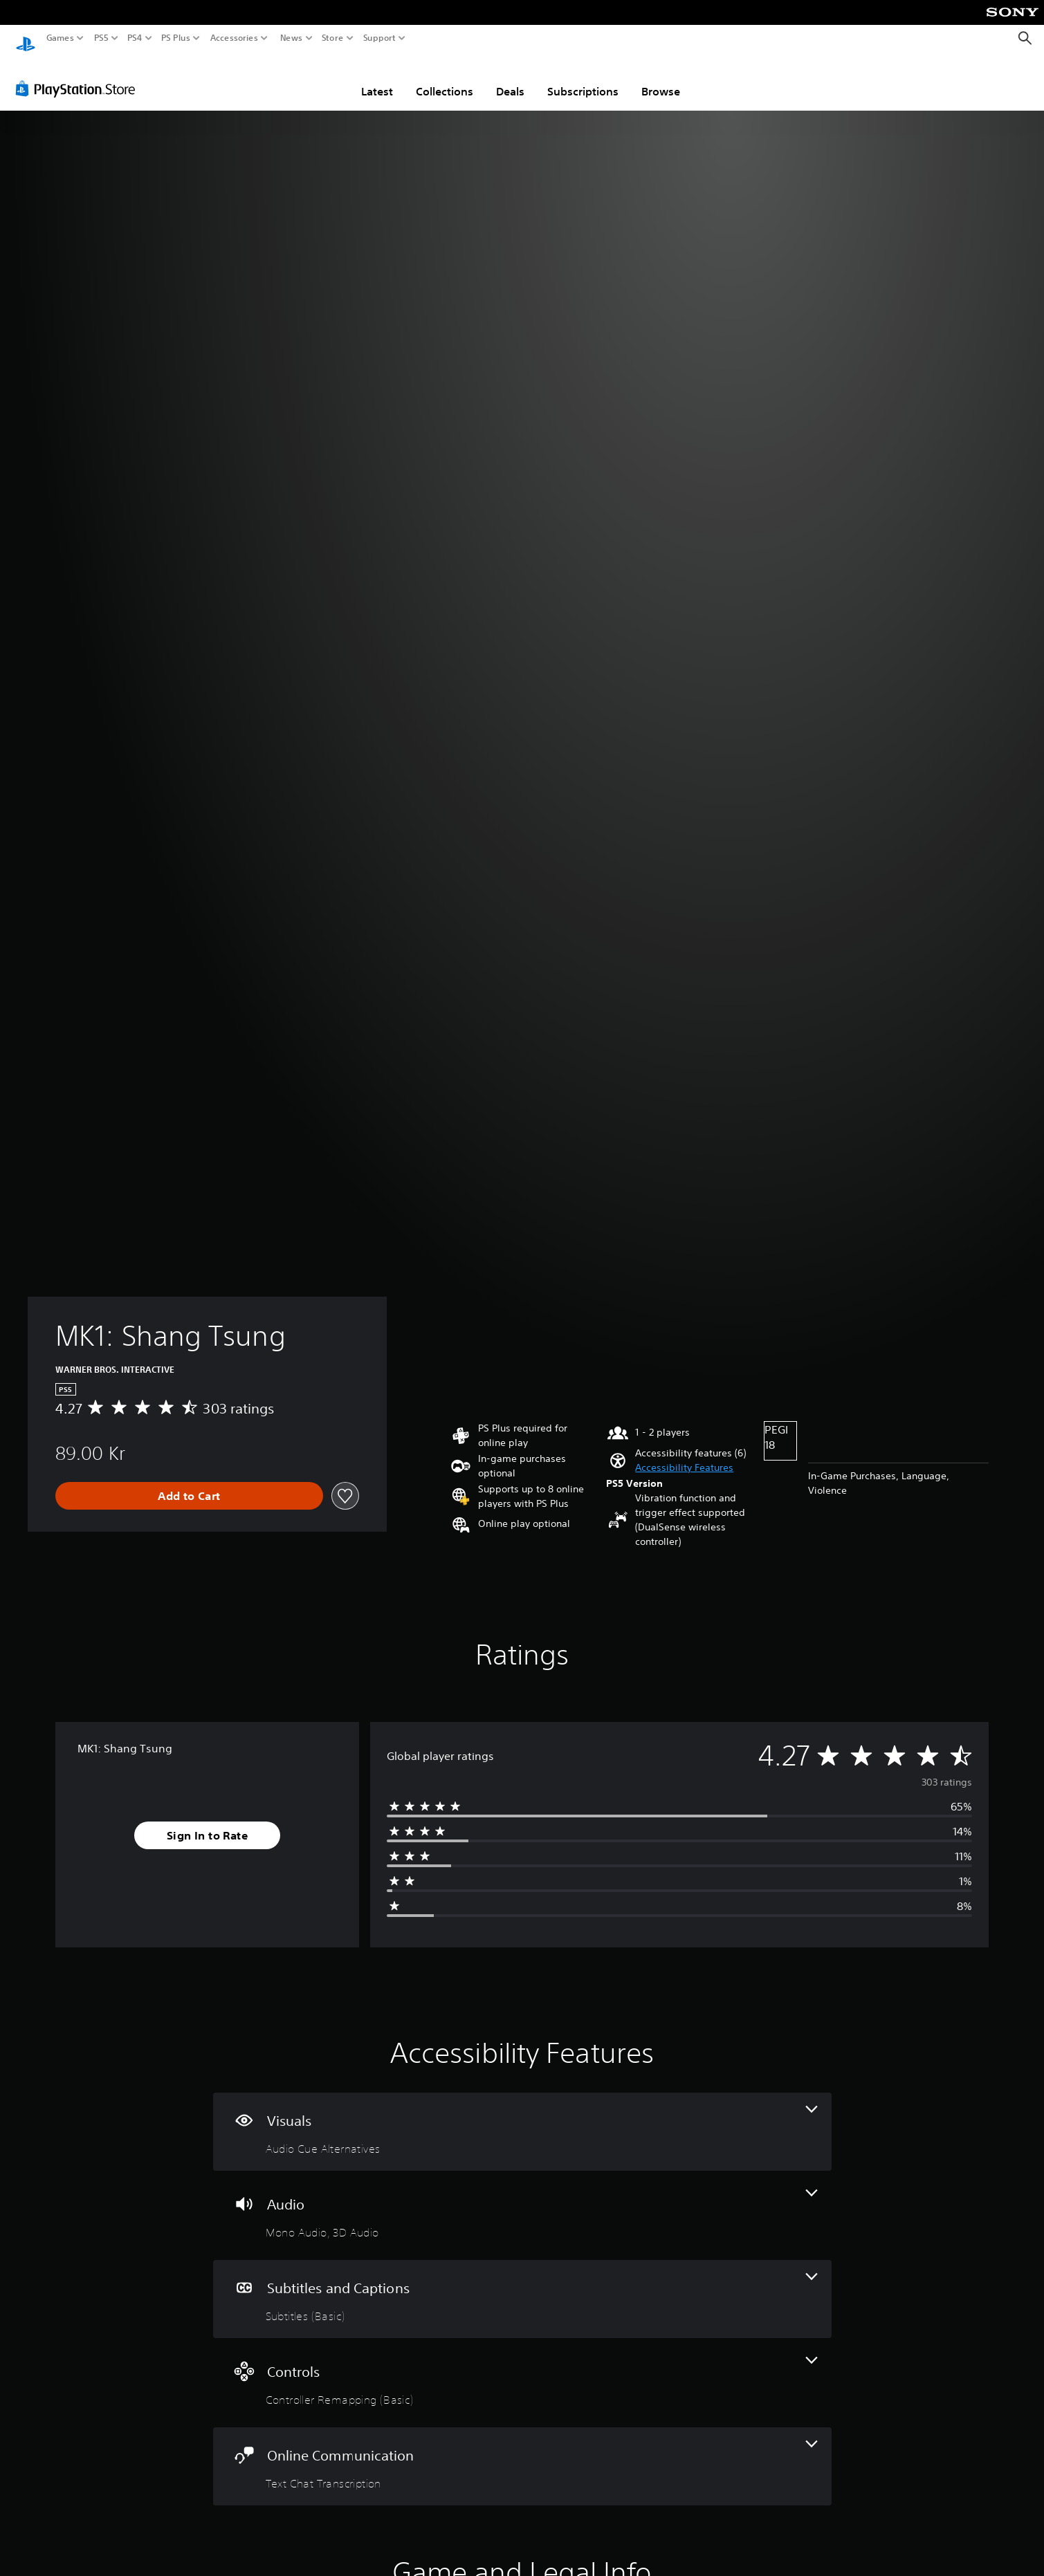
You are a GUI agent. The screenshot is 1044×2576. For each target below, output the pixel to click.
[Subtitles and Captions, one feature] (522, 2286)
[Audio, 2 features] (522, 2202)
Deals (510, 78)
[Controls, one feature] (522, 2370)
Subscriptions (583, 78)
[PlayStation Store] (79, 75)
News (291, 38)
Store (333, 38)
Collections (444, 78)
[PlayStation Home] (25, 38)
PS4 (135, 38)
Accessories (234, 38)
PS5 (101, 38)
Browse (660, 78)
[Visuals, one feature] (522, 2118)
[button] (684, 1454)
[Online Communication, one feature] (522, 2453)
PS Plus (175, 38)
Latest (377, 78)
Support (379, 38)
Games (60, 38)
